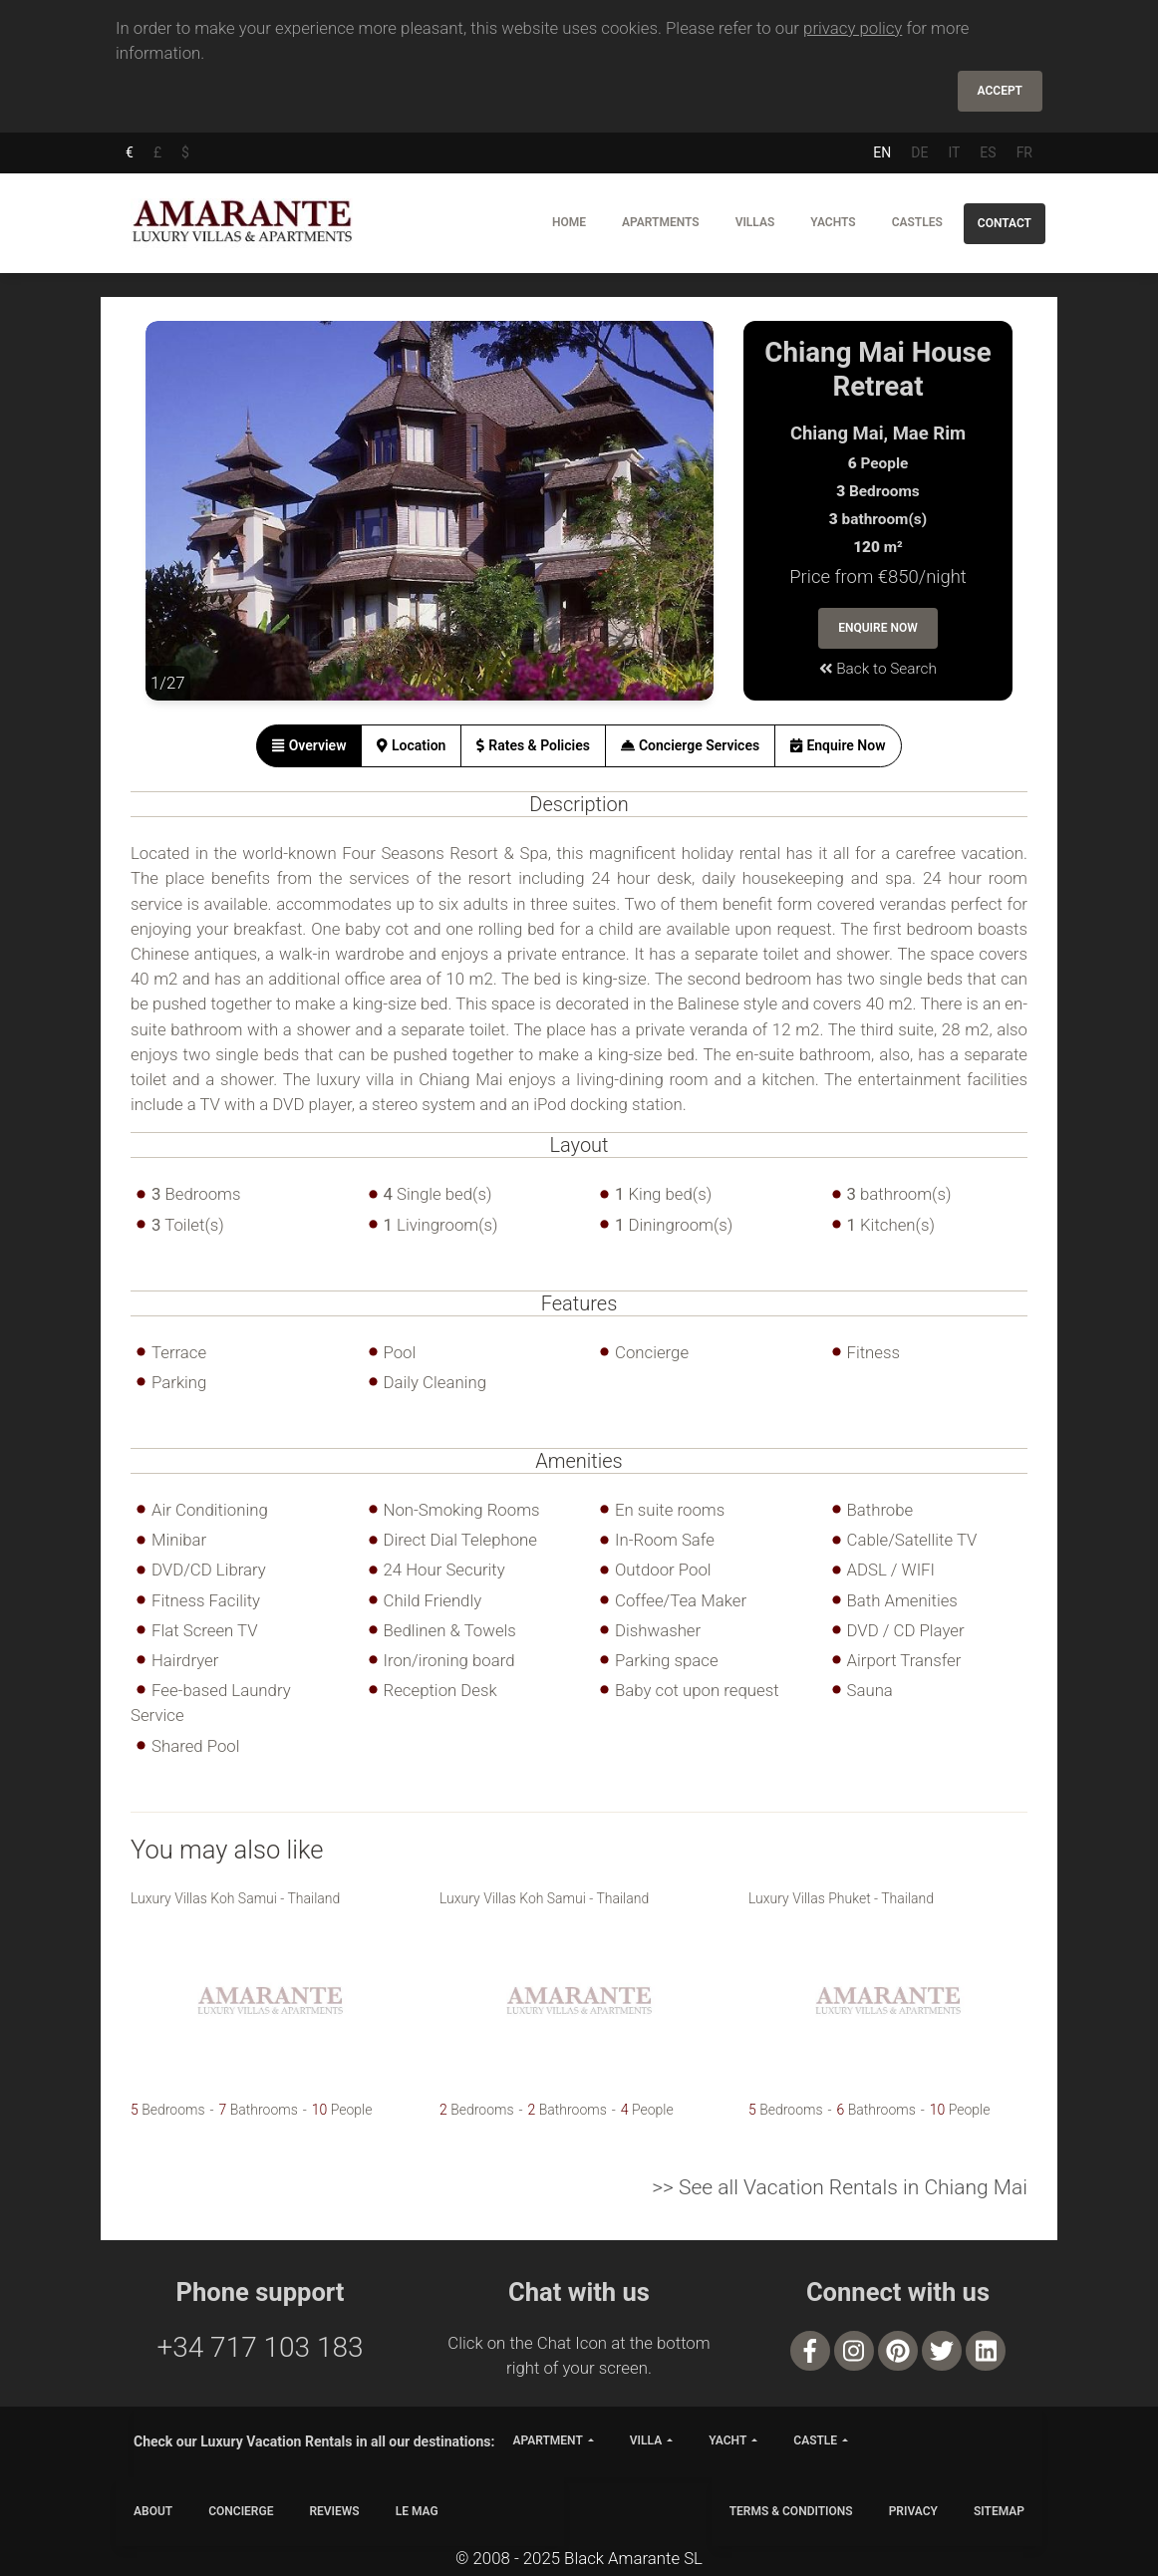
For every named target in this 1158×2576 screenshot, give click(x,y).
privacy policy (852, 28)
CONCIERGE (240, 2511)
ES (988, 152)
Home (569, 222)
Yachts (832, 222)
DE (919, 152)
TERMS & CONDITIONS (791, 2511)
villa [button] (646, 2440)
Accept (1000, 91)
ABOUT (153, 2511)
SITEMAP (999, 2511)
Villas (755, 222)
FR (1024, 152)
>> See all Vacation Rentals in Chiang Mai (839, 2187)
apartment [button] (547, 2440)
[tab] (309, 745)
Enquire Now (878, 628)
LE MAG (417, 2511)
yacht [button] (727, 2440)
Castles (917, 222)
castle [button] (815, 2440)
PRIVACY (913, 2511)
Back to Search (878, 669)
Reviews (334, 2511)
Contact (1004, 223)
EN (882, 152)
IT (954, 152)
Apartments (661, 222)
